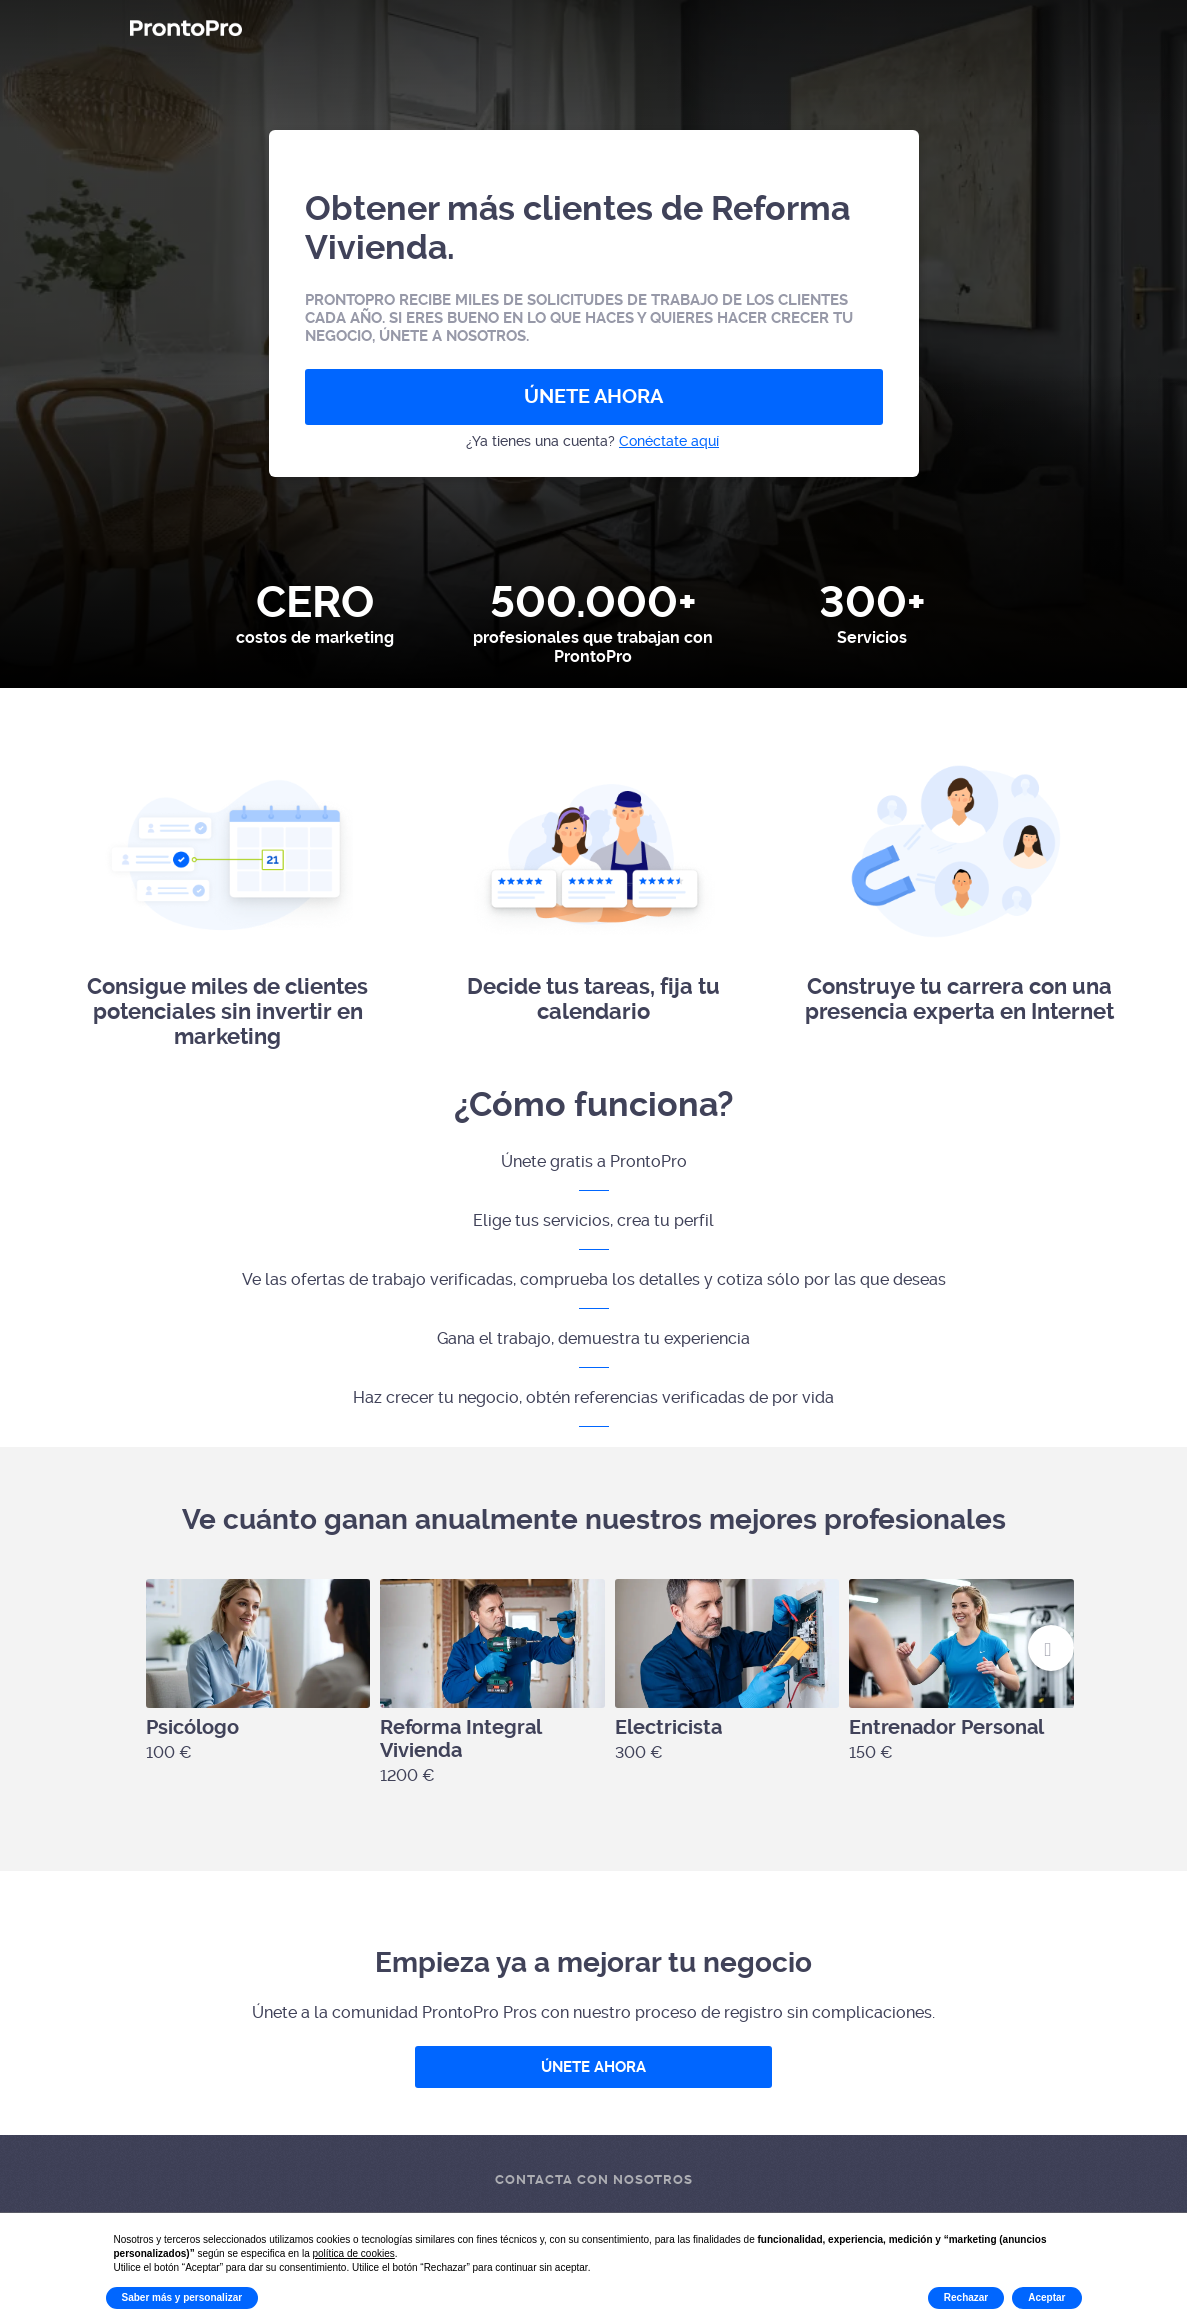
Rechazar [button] (966, 2297)
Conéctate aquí (669, 441)
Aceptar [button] (1046, 2297)
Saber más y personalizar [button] (182, 2297)
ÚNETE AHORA (593, 396)
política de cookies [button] (354, 2253)
